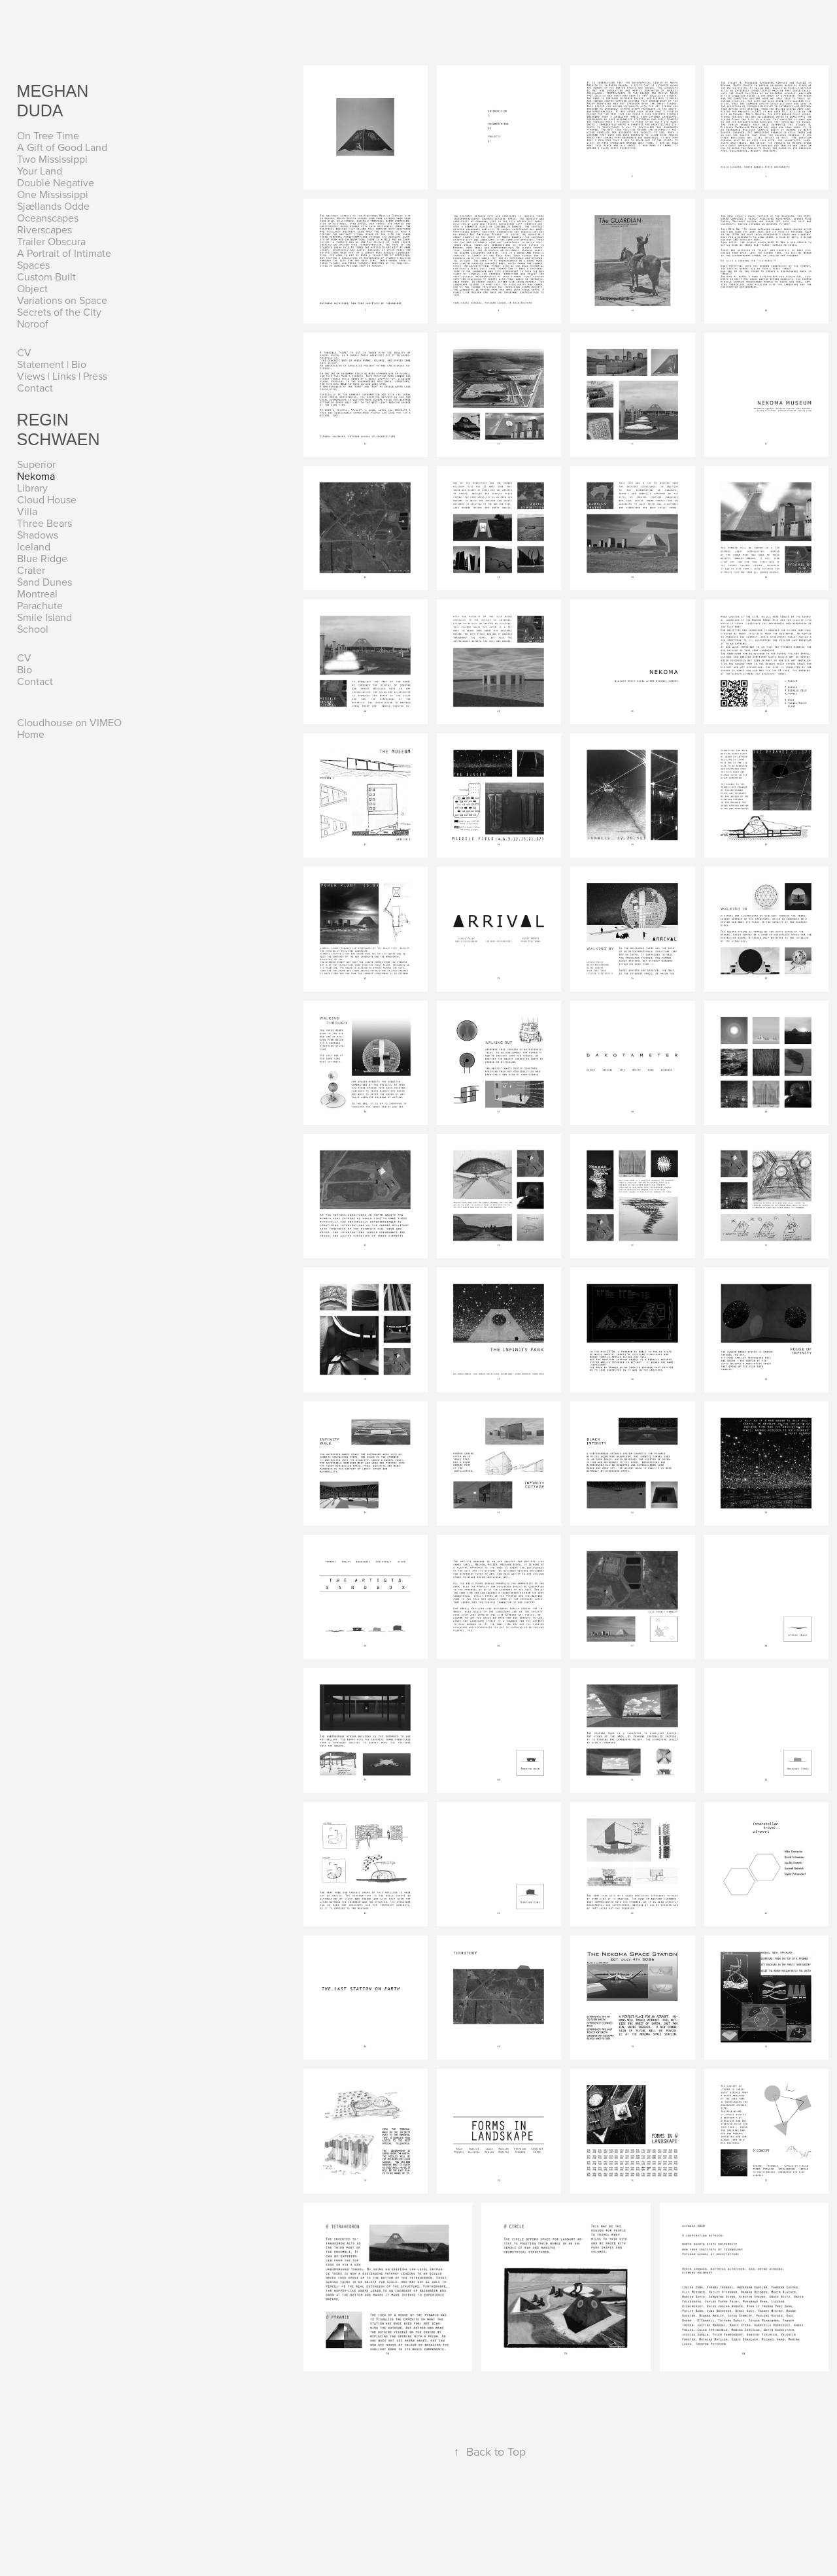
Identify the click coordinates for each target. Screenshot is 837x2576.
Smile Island (44, 617)
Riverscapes (44, 229)
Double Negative (55, 182)
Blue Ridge (42, 558)
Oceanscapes (47, 217)
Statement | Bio (51, 364)
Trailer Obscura (51, 241)
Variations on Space (62, 300)
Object (32, 288)
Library (32, 487)
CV (24, 352)
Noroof (32, 323)
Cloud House (47, 499)
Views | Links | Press (62, 376)
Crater (31, 570)
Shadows (37, 534)
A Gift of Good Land (62, 147)
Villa (27, 511)
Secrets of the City (59, 312)
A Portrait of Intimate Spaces (64, 259)
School (32, 629)
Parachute (40, 605)
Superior (36, 464)
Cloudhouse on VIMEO (69, 722)
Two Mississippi (52, 159)
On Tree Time (48, 135)
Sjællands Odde (53, 206)
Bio (24, 669)
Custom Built (46, 276)
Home (30, 734)
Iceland (33, 546)
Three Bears (44, 523)
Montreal (37, 593)
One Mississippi (52, 194)
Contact (35, 387)
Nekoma (36, 476)
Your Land (39, 170)
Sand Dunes (44, 582)
